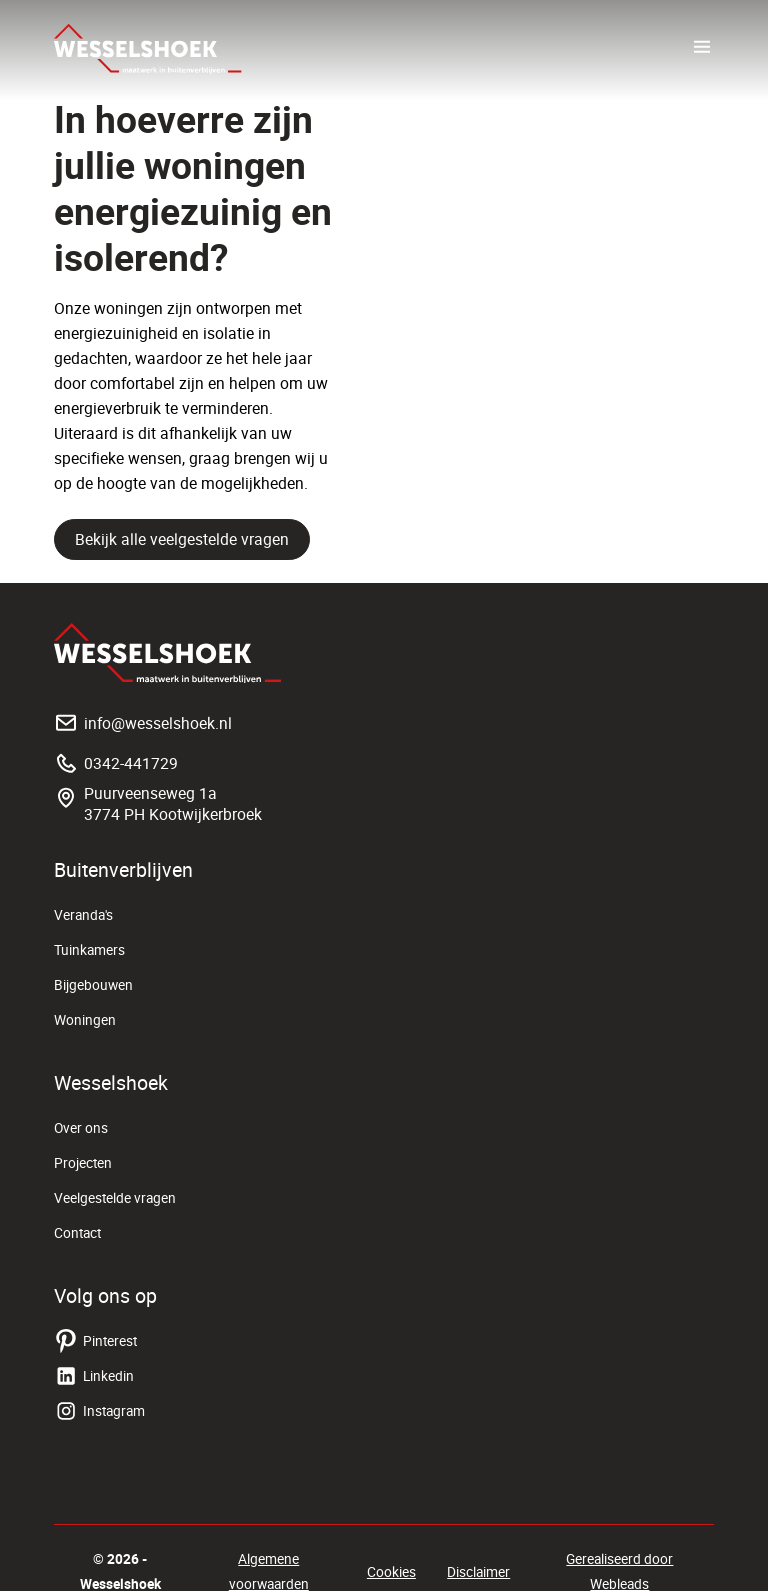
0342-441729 (116, 763)
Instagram (99, 1411)
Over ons (81, 1128)
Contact (77, 1233)
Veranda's (83, 915)
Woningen (85, 1020)
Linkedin (94, 1376)
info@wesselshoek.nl (143, 723)
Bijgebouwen (93, 985)
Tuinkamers (89, 950)
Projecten (83, 1163)
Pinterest (95, 1341)
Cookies (391, 1572)
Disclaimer (478, 1572)
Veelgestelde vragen (115, 1198)
